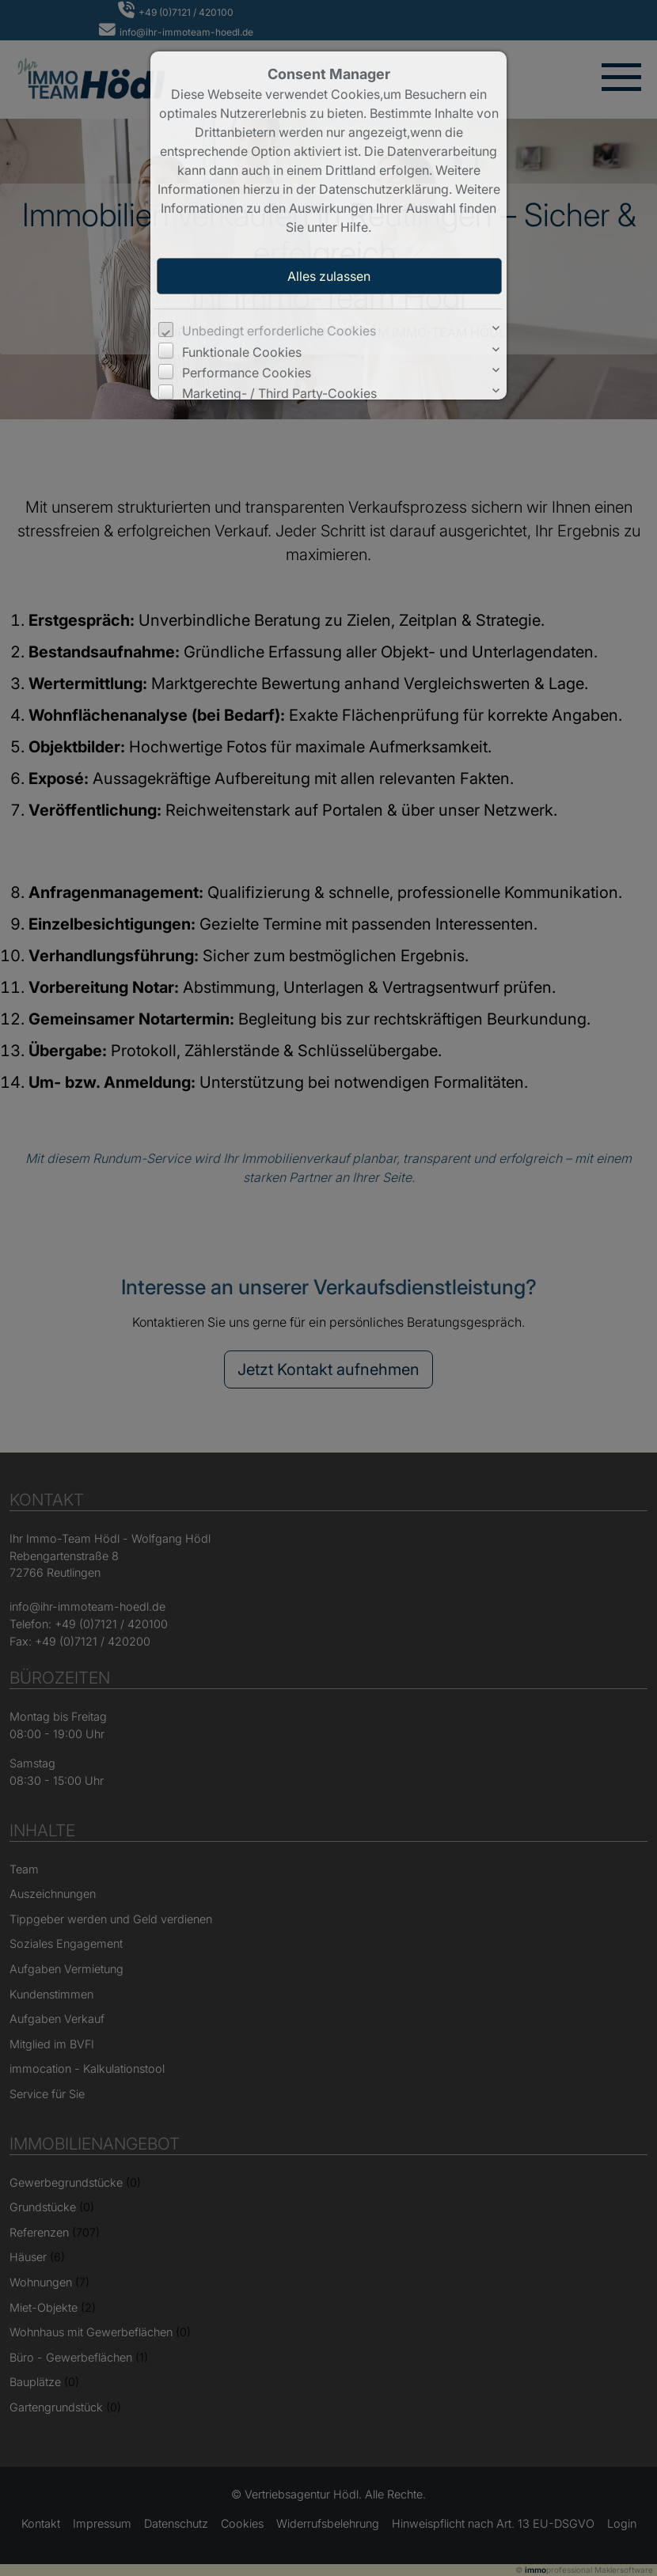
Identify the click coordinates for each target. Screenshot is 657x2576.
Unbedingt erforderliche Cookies (279, 331)
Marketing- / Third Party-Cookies (279, 393)
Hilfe (354, 227)
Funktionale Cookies (242, 352)
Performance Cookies (246, 373)
